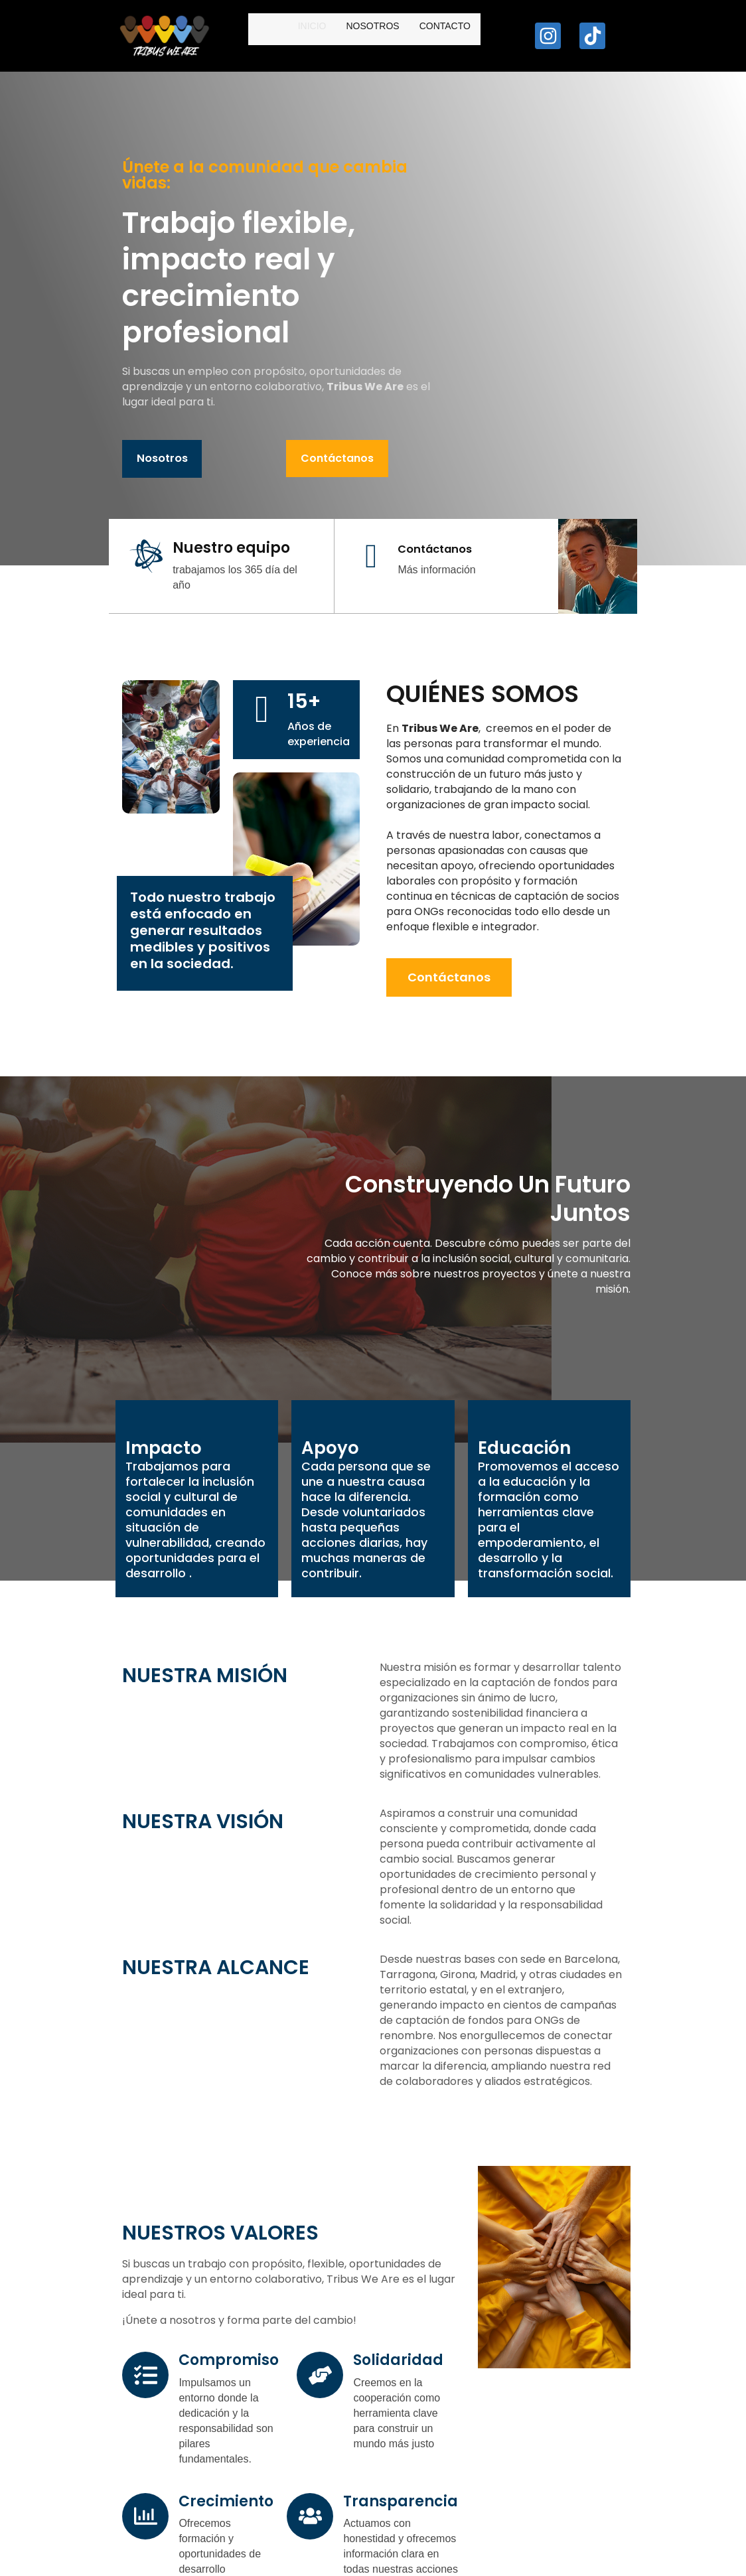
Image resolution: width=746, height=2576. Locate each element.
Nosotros (321, 36)
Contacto (393, 36)
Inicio (260, 36)
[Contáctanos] (292, 533)
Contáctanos (207, 428)
